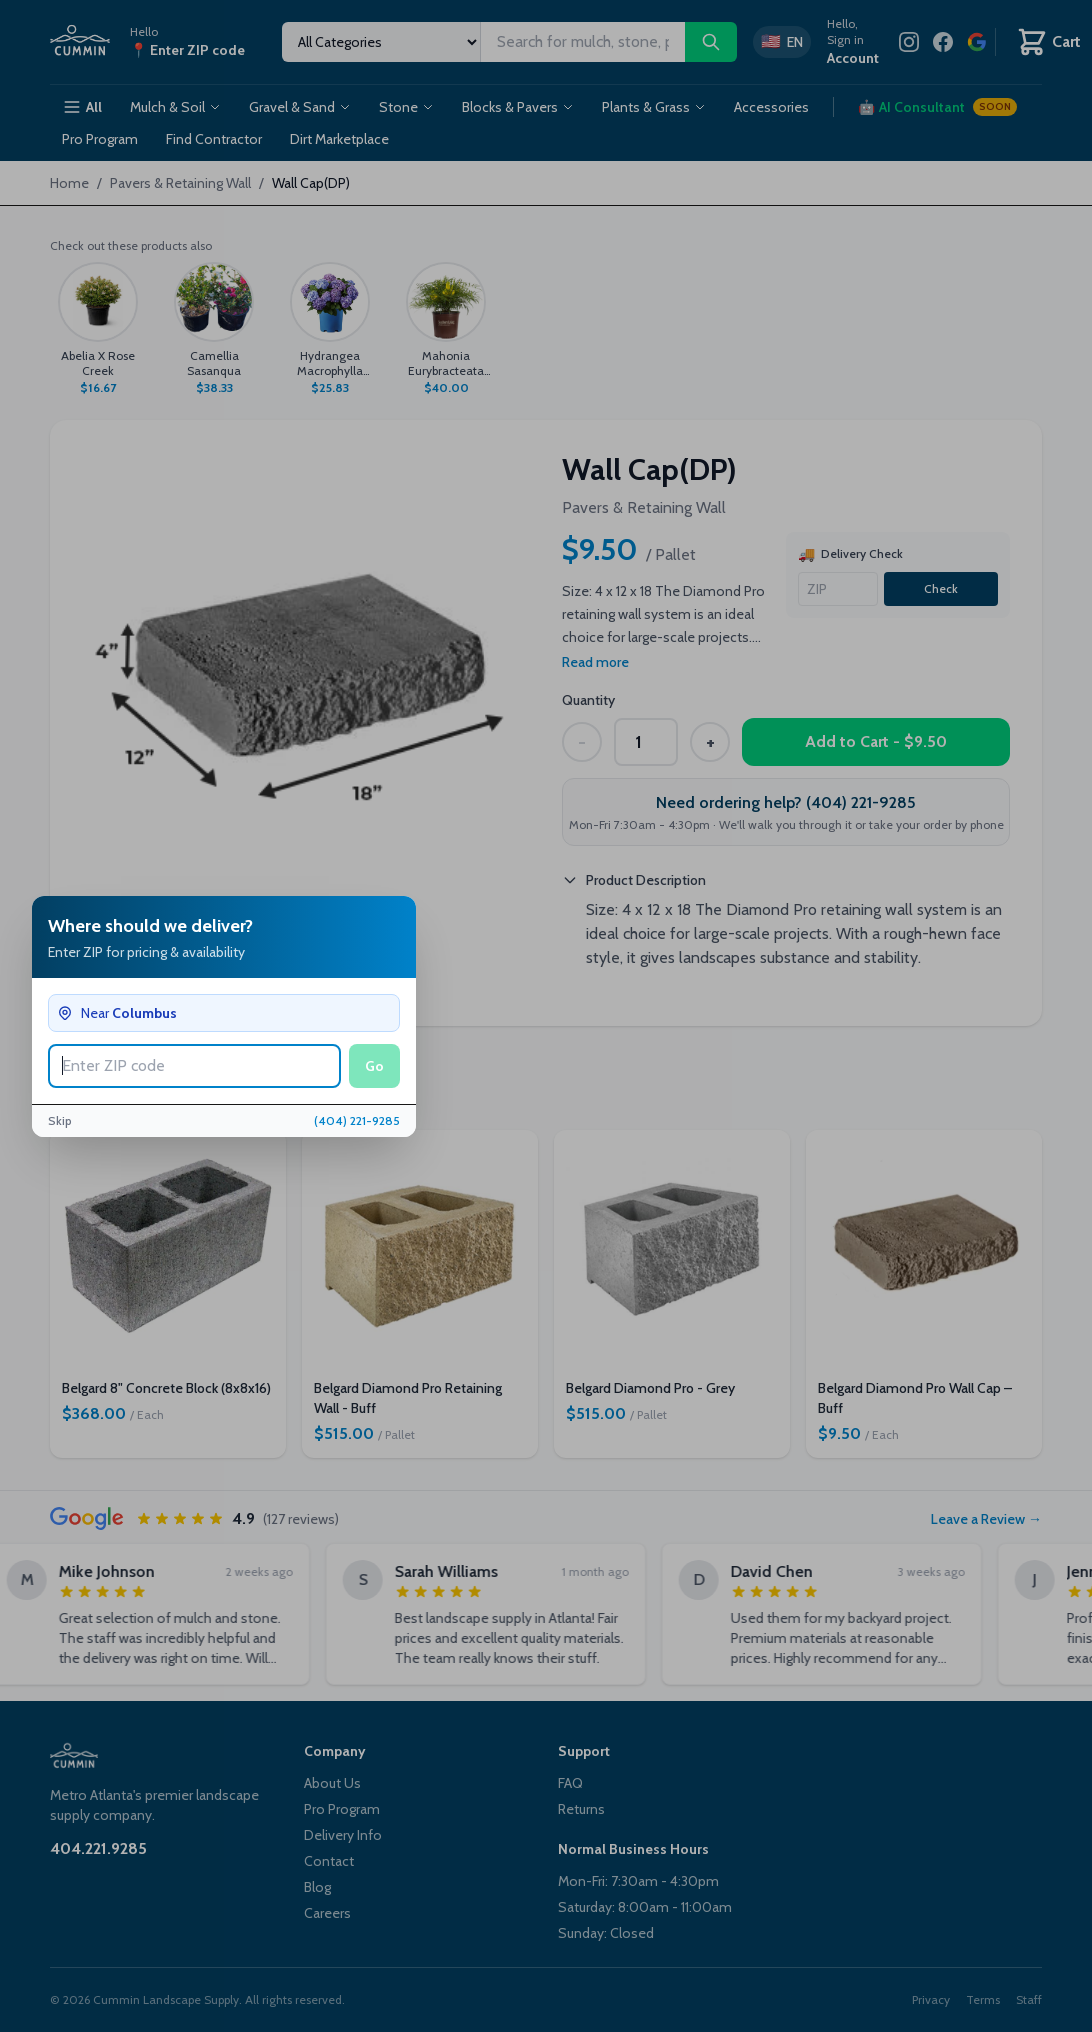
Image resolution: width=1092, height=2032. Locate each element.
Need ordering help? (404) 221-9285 (786, 802)
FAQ (570, 1783)
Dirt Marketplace (339, 139)
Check (941, 588)
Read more (595, 662)
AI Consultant (937, 107)
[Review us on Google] (977, 42)
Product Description (634, 880)
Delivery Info (343, 1835)
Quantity (588, 700)
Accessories (771, 107)
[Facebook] (943, 42)
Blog (317, 1887)
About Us (332, 1783)
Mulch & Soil (175, 107)
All (82, 107)
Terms (983, 1999)
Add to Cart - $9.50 (876, 741)
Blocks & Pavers (518, 107)
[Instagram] (909, 42)
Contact (329, 1861)
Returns (581, 1809)
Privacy (931, 1999)
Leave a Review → (986, 1519)
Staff (1029, 1999)
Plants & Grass (654, 107)
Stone (406, 107)
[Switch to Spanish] (782, 42)
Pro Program (100, 139)
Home (69, 183)
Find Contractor (214, 139)
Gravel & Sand (300, 107)
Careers (327, 1913)
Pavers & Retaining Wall (180, 183)
